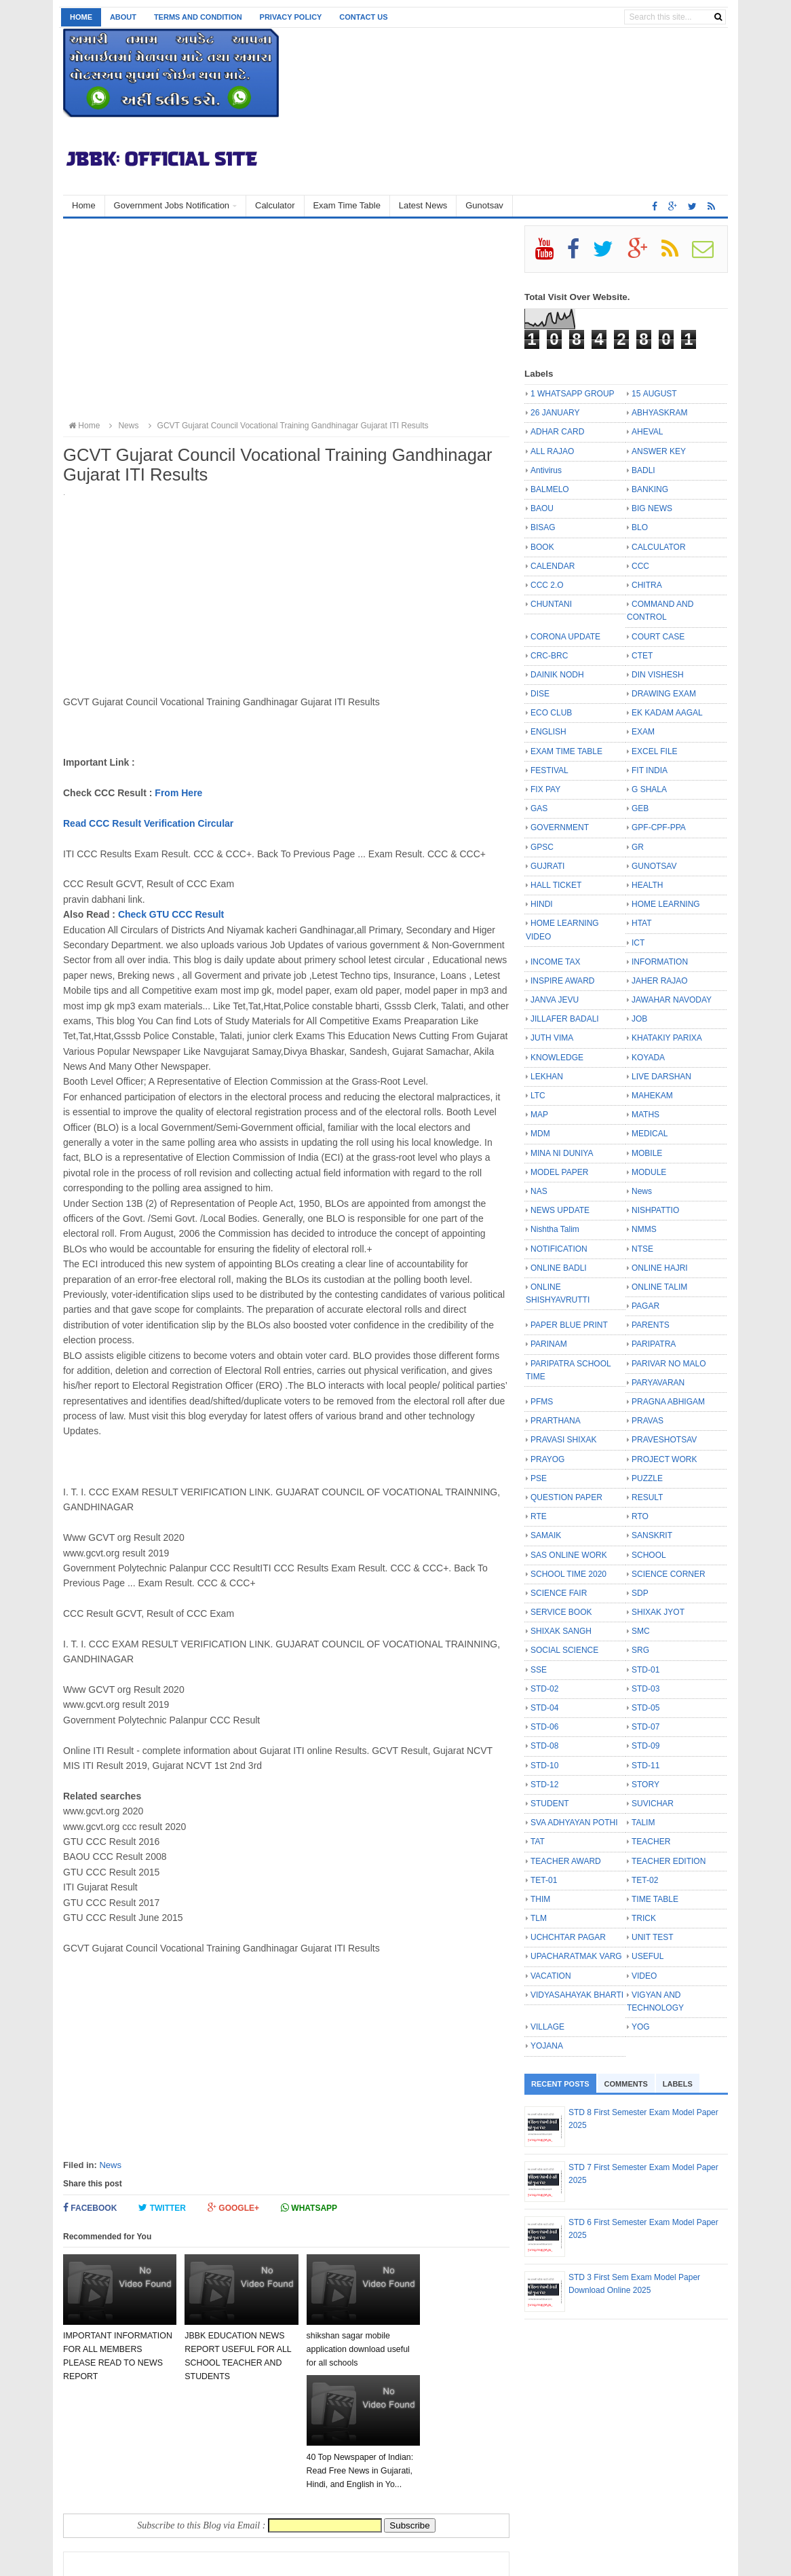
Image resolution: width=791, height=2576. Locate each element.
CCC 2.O (547, 585)
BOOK (542, 547)
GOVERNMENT (559, 827)
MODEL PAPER (559, 1172)
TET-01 (543, 1880)
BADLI (643, 470)
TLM (538, 1918)
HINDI (541, 904)
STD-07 (645, 1727)
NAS (538, 1191)
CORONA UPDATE (565, 636)
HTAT (642, 923)
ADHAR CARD (557, 431)
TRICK (644, 1918)
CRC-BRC (549, 655)
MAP (539, 1114)
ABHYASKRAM (659, 412)
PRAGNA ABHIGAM (668, 1401)
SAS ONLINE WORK (568, 1555)
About (123, 17)
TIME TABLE (655, 1899)
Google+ (233, 2208)
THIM (540, 1899)
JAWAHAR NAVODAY (672, 1000)
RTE (538, 1516)
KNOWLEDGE (556, 1057)
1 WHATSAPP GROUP (572, 393)
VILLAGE (547, 2027)
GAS (538, 808)
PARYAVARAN (658, 1382)
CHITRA (647, 585)
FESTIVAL (549, 770)
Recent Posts (560, 2084)
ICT (638, 943)
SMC (641, 1631)
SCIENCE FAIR (558, 1593)
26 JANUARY (554, 412)
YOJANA (546, 2046)
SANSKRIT (652, 1535)
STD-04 (544, 1708)
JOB (639, 1019)
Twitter (162, 2208)
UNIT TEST (653, 1937)
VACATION (550, 1976)
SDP (640, 1593)
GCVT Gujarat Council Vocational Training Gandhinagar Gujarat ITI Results (286, 425)
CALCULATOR (659, 547)
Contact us (363, 17)
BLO (640, 527)
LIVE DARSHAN (661, 1076)
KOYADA (648, 1057)
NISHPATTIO (655, 1210)
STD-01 (645, 1670)
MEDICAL (650, 1133)
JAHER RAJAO (660, 981)
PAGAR (645, 1306)
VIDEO (644, 1976)
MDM (540, 1133)
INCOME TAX (555, 962)
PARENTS (651, 1325)
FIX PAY (545, 789)
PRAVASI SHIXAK (563, 1439)
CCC (640, 566)
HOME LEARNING (666, 904)
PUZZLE (647, 1478)
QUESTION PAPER (566, 1497)
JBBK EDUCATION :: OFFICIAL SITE (201, 2559)
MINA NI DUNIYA (561, 1153)
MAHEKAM (652, 1095)
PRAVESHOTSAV (664, 1439)
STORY (645, 1784)
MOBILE (647, 1153)
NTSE (642, 1249)
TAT (537, 1841)
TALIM (643, 1822)
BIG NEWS (652, 508)
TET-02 (645, 1880)
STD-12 (544, 1784)
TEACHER (651, 1841)
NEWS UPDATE (560, 1210)
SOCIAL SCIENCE (564, 1650)
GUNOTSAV (654, 866)
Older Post (472, 2498)
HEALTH (647, 885)
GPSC (542, 847)
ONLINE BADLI (558, 1268)
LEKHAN (546, 1076)
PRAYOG (547, 1459)
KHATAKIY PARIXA (667, 1038)
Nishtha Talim (554, 1229)
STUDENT (549, 1803)
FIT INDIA (650, 770)
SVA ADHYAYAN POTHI (573, 1822)
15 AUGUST (654, 393)
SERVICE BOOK (561, 1612)
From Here (178, 792)
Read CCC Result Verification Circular (148, 823)
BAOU (542, 508)
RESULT (647, 1497)
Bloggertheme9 (345, 2559)
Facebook (90, 2208)
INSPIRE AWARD (562, 981)
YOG (641, 2027)
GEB (640, 808)
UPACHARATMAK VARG (576, 1956)
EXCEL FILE (655, 751)
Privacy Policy (291, 17)
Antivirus (546, 470)
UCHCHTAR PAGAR (568, 1937)
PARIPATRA (654, 1344)
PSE (538, 1478)
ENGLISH (548, 731)
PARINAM (548, 1344)
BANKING (650, 489)
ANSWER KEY (659, 451)
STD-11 (645, 1765)
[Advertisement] (286, 320)
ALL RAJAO (552, 451)
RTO (640, 1516)
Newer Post (101, 2498)
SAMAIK (545, 1535)
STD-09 (645, 1746)
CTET (642, 655)
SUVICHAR (653, 1803)
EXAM (643, 731)
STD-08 (544, 1746)
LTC (537, 1095)
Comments (626, 2084)
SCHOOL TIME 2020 (568, 1574)
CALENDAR (552, 566)
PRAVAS (647, 1420)
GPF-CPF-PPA (659, 827)
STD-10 (544, 1765)
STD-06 (544, 1727)
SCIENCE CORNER (669, 1574)
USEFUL (647, 1956)
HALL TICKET (555, 885)
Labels (678, 2084)
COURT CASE (658, 636)
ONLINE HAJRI (660, 1268)
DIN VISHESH (658, 674)
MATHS (645, 1114)
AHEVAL (647, 431)
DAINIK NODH (557, 674)
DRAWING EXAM (664, 693)
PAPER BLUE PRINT (569, 1325)
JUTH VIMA (551, 1038)
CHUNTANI (551, 604)
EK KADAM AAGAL (667, 712)
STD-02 (544, 1689)
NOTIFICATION (558, 1249)
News (110, 2165)
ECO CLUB (551, 712)
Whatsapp (309, 2208)
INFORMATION (660, 962)
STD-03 (645, 1689)
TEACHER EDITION (669, 1861)
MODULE (649, 1172)
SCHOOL (649, 1555)
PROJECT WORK (664, 1459)
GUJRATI (547, 866)
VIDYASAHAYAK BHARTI (576, 1995)
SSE (538, 1670)
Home (81, 17)
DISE (539, 693)
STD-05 (645, 1708)
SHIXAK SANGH (561, 1631)
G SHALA (649, 789)
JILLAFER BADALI (564, 1019)
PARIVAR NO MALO (669, 1363)
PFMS (541, 1401)
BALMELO (549, 489)
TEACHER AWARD (565, 1861)
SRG (640, 1650)
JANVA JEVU (554, 1000)
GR (638, 847)
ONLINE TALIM (659, 1287)
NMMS (644, 1229)
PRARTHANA (555, 1420)
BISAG (543, 527)
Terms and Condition (198, 17)
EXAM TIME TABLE (566, 751)
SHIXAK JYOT (658, 1612)
